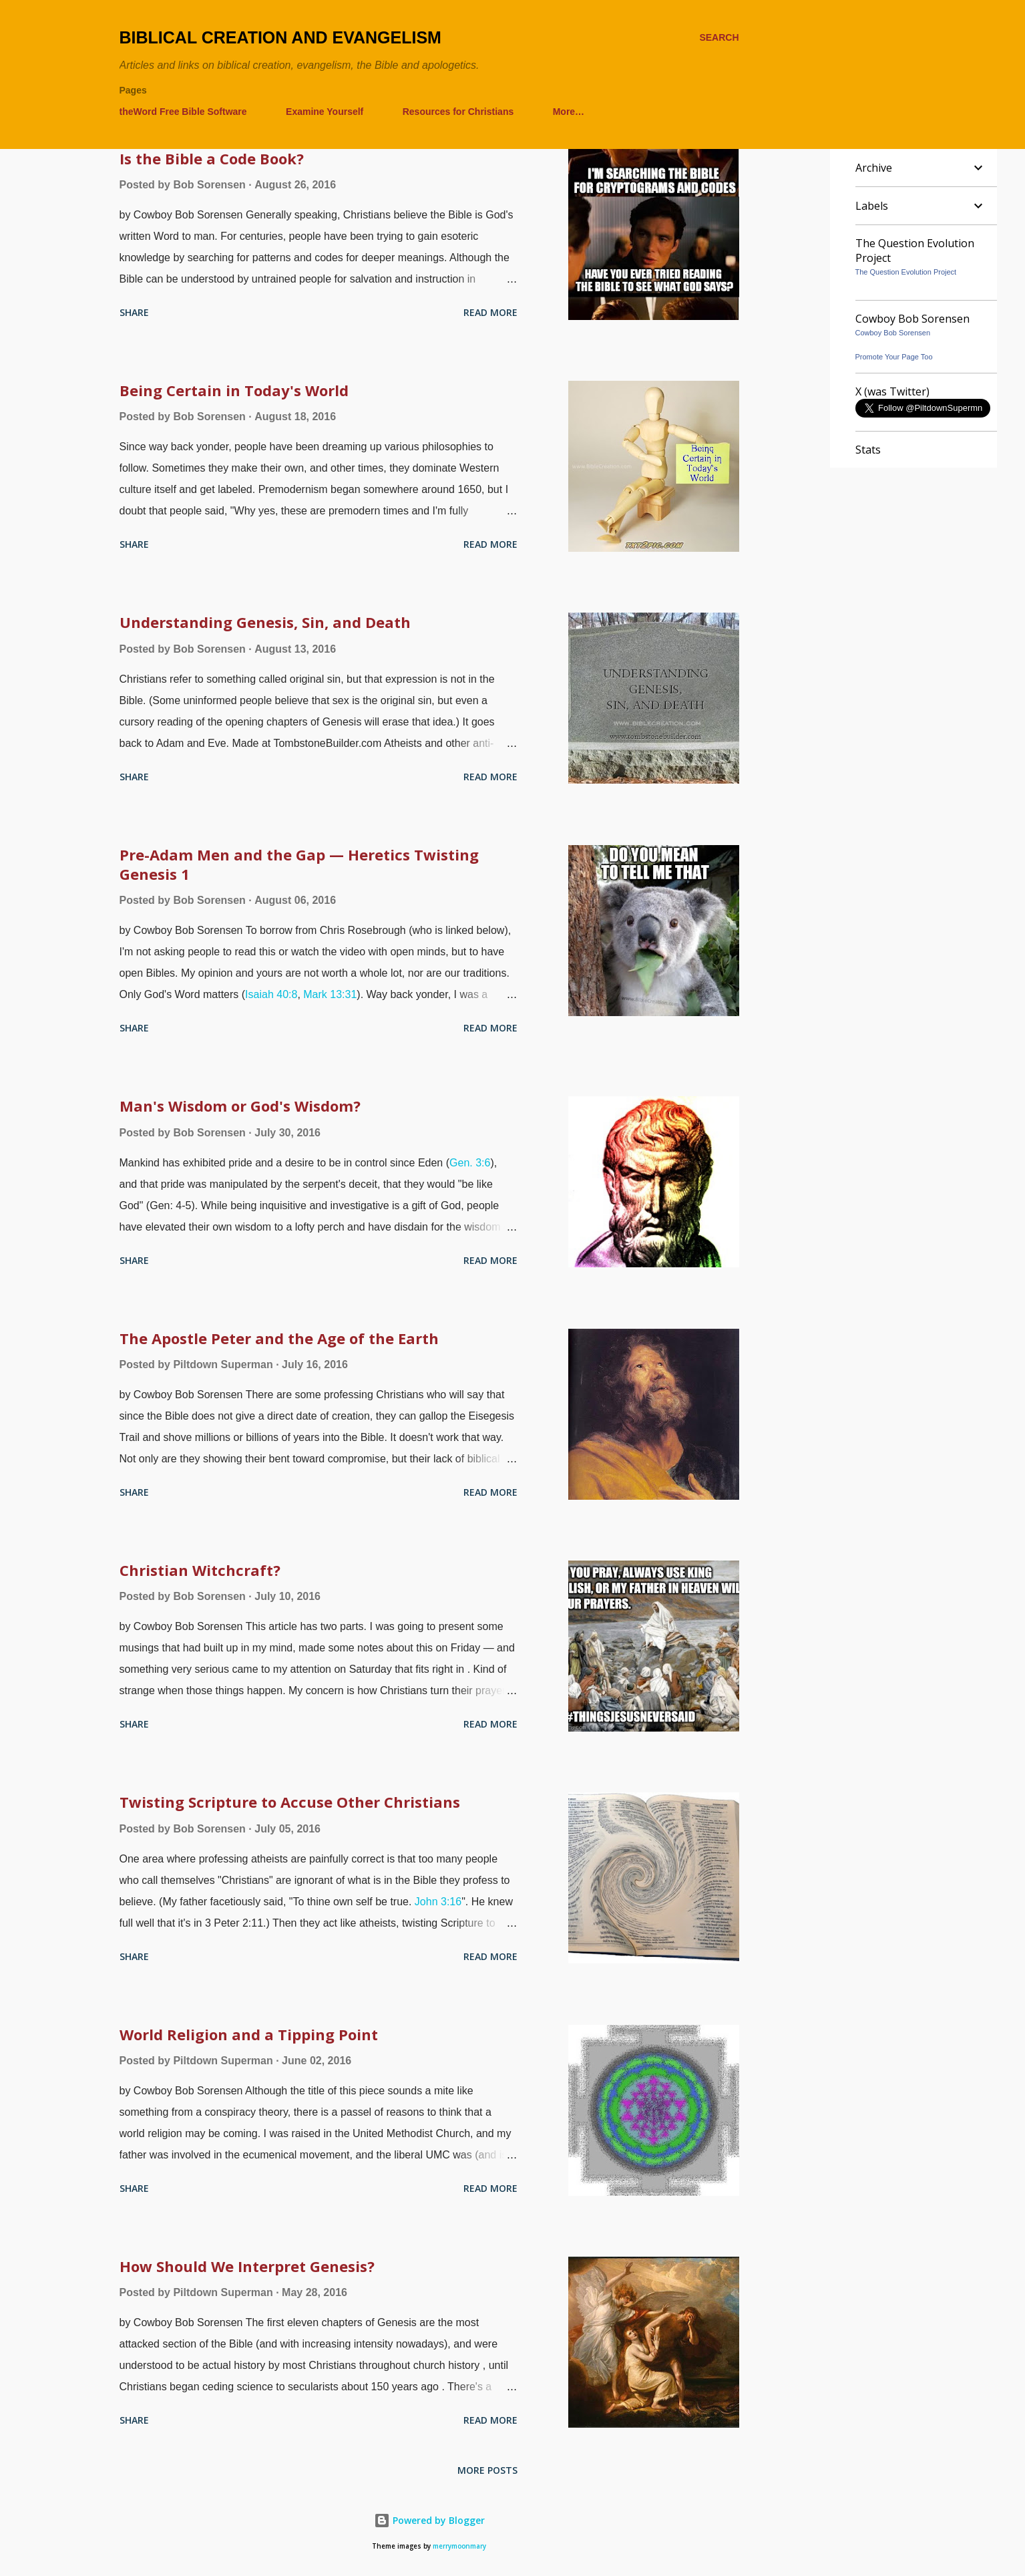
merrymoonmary (459, 2546)
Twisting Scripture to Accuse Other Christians (290, 1802)
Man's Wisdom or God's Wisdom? (240, 1106)
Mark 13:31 (330, 994)
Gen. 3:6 (469, 1162)
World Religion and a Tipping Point (249, 2034)
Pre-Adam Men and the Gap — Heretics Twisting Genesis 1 (299, 864)
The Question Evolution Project (906, 272)
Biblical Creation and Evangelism (280, 37)
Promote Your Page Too (894, 357)
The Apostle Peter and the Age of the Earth (279, 1338)
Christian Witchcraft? (200, 1570)
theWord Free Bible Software (183, 111)
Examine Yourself (324, 111)
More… (568, 111)
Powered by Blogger (429, 2520)
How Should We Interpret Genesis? (247, 2266)
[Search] (719, 37)
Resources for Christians (458, 111)
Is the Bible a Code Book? (212, 158)
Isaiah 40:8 (271, 994)
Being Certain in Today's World (234, 390)
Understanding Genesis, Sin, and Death (265, 622)
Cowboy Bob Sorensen (893, 333)
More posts (487, 2470)
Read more (490, 312)
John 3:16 (438, 1901)
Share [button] (134, 312)
